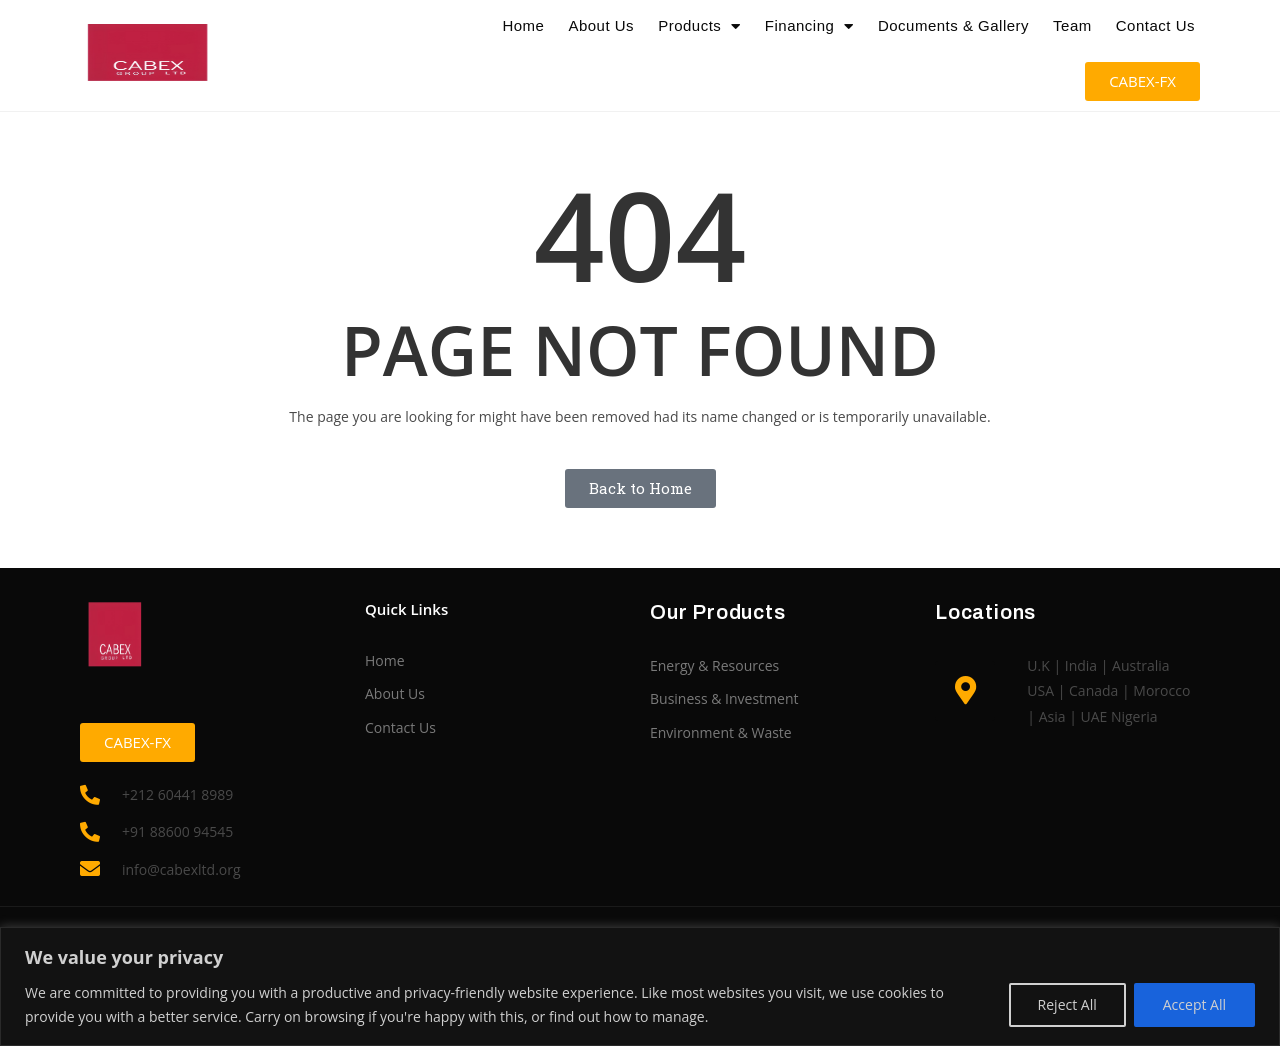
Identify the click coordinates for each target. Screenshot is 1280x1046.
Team (1072, 25)
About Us (601, 25)
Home (523, 25)
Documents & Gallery (953, 25)
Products (699, 26)
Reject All (1067, 1004)
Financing (809, 26)
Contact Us (1155, 25)
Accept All (1194, 1004)
